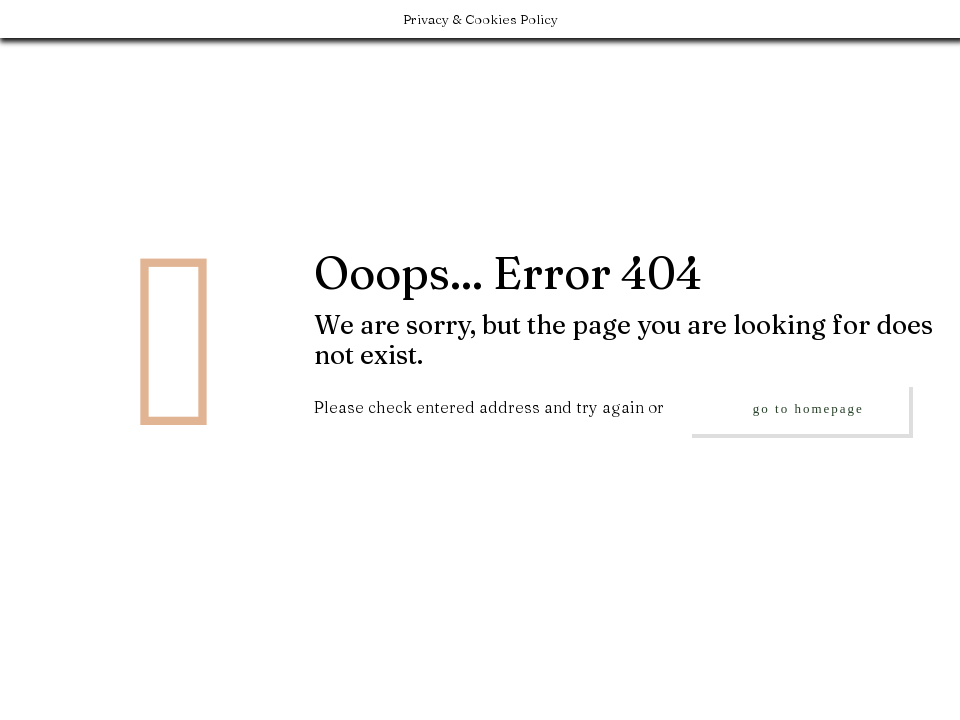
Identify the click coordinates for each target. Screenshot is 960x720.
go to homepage (808, 408)
